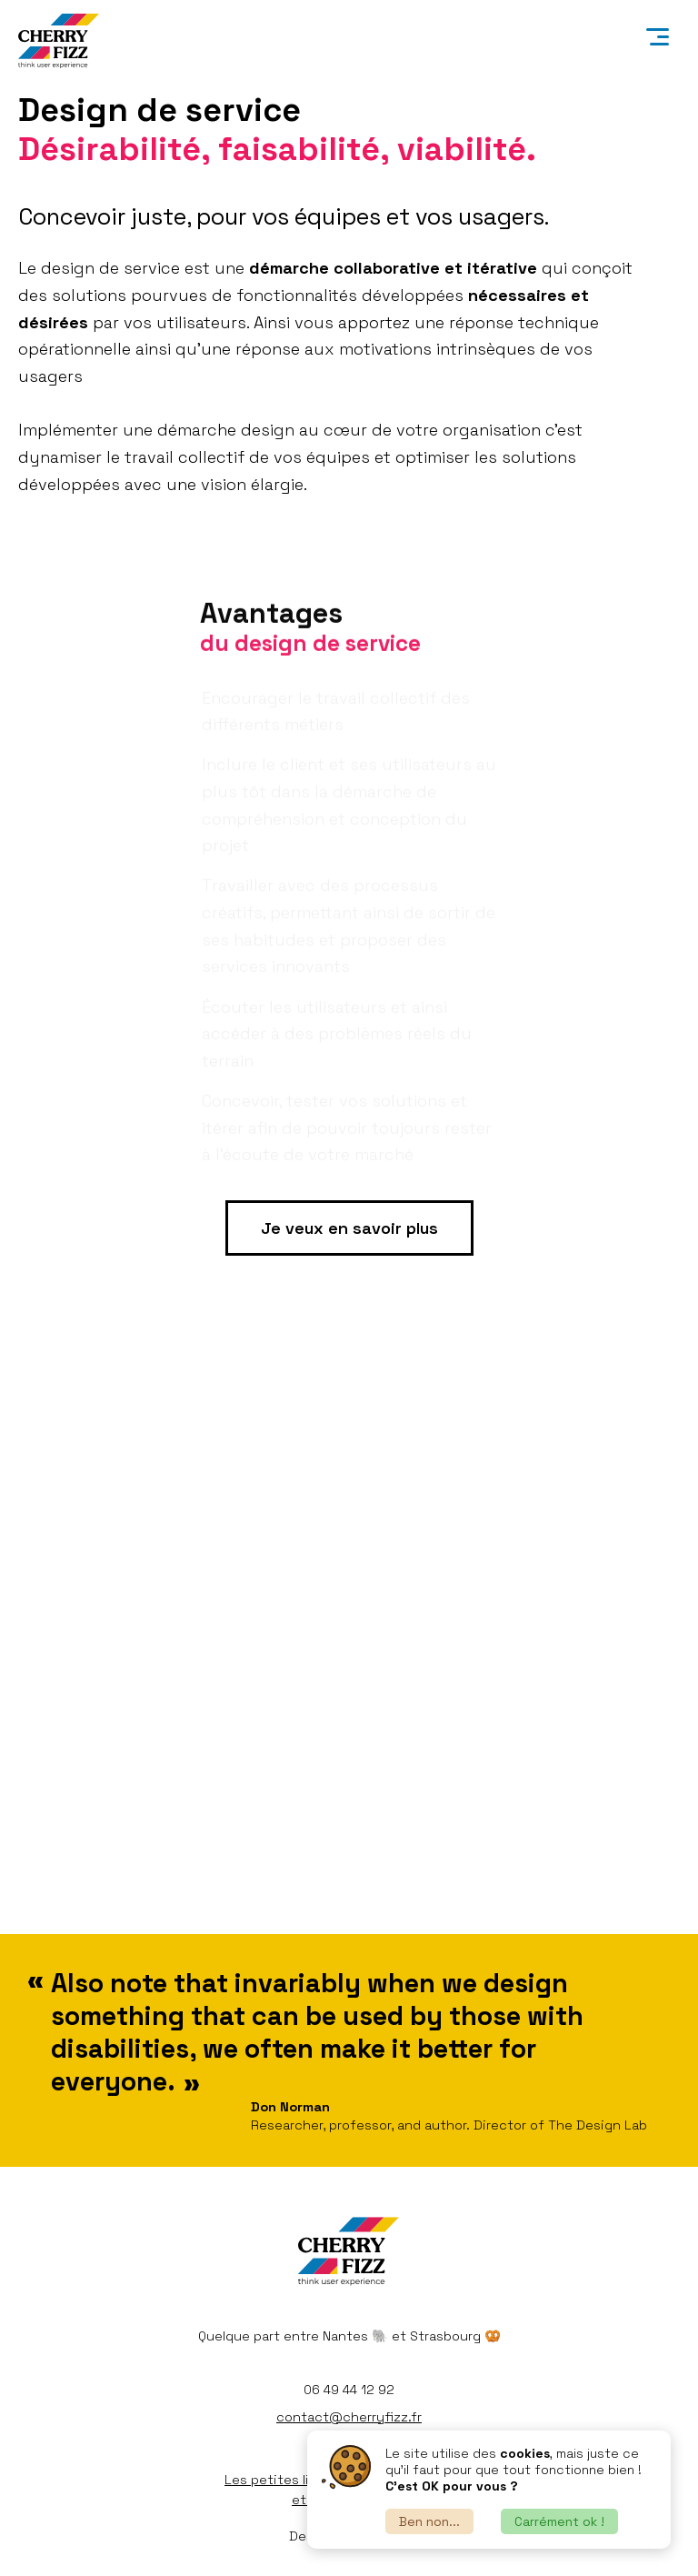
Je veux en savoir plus (349, 1228)
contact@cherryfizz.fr (349, 2417)
